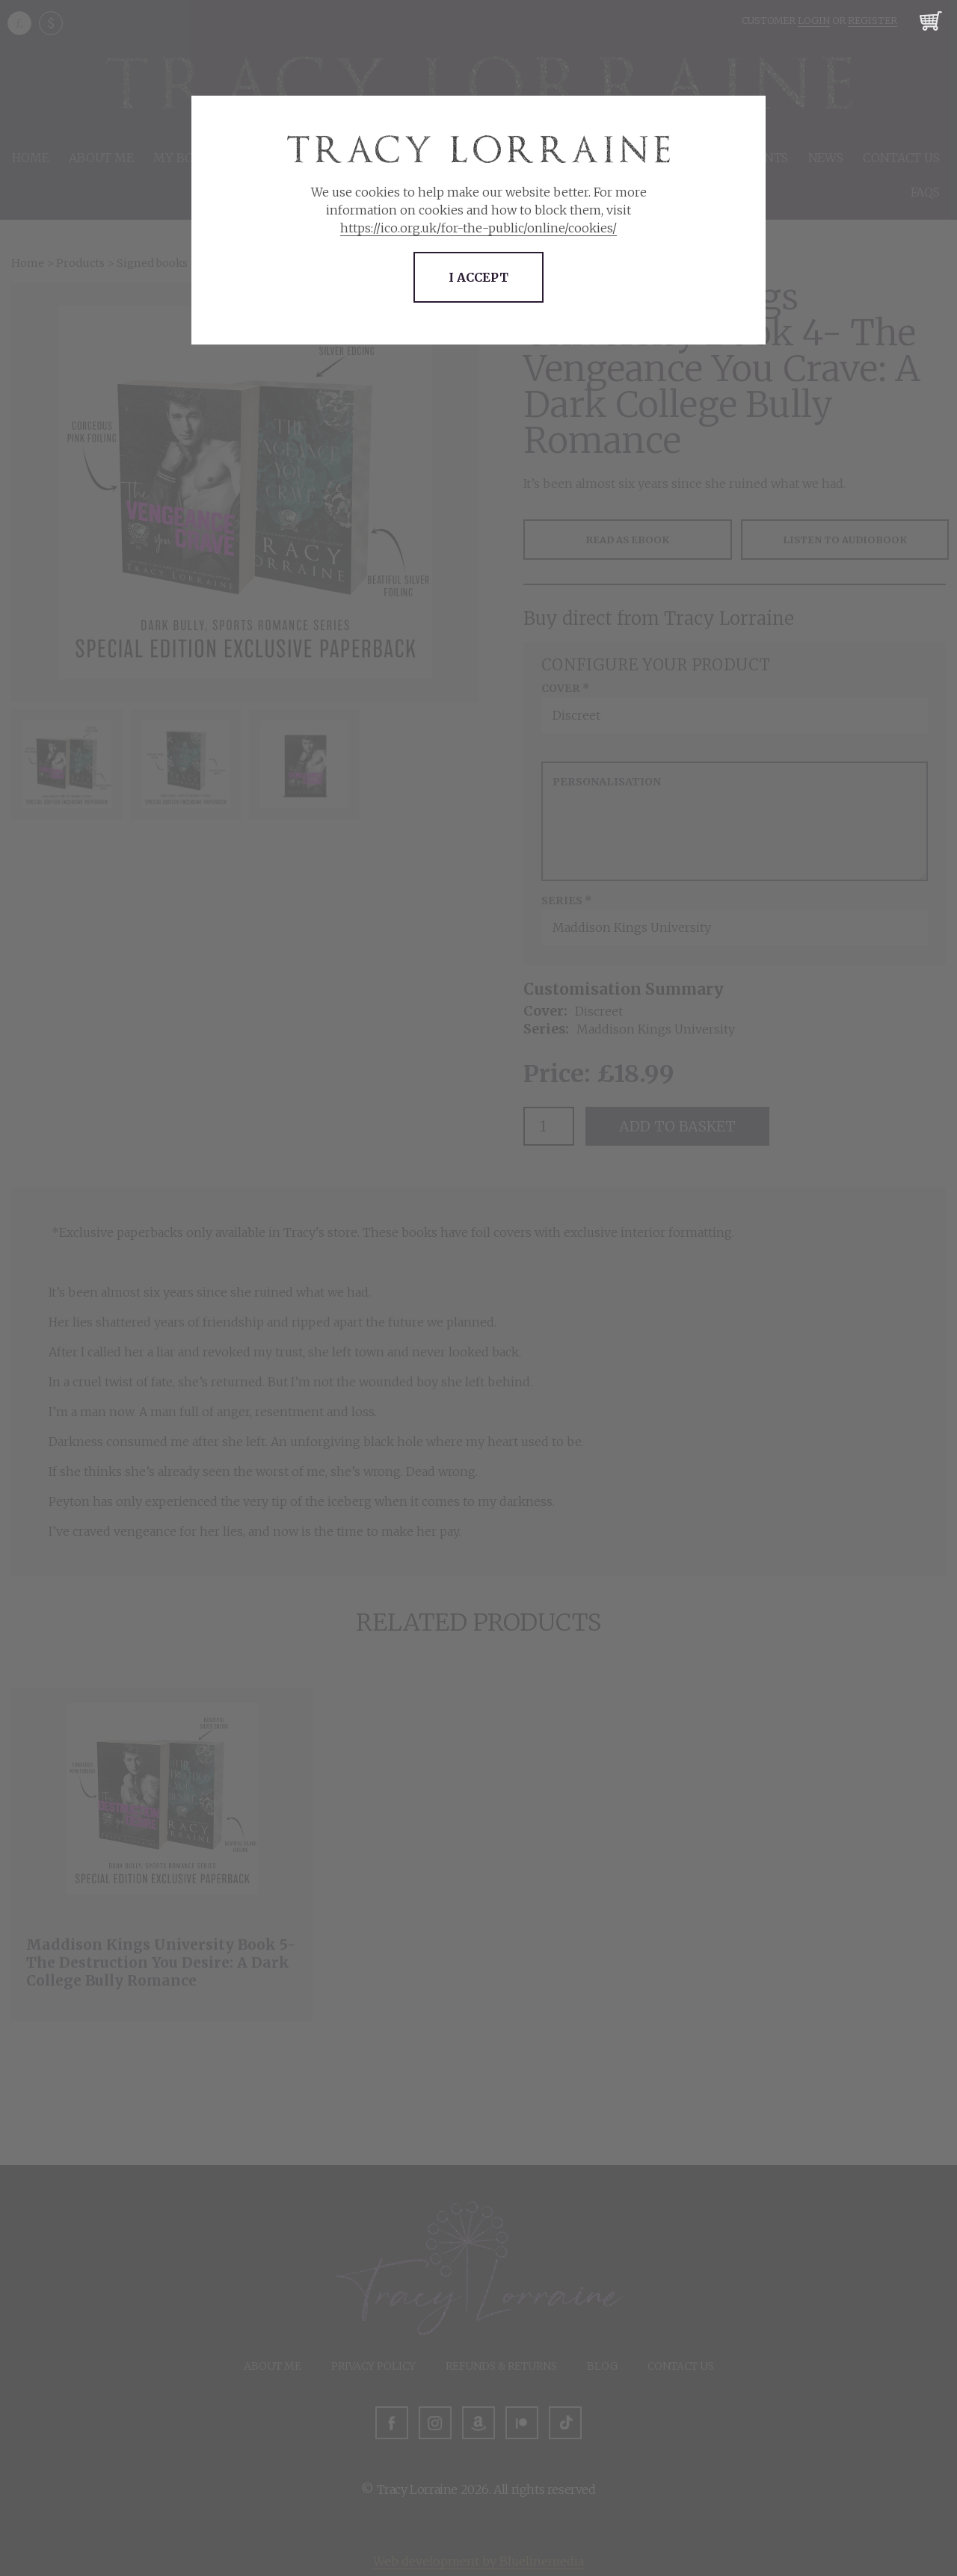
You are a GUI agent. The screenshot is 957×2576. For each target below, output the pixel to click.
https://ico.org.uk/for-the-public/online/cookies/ (478, 227)
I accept (478, 277)
